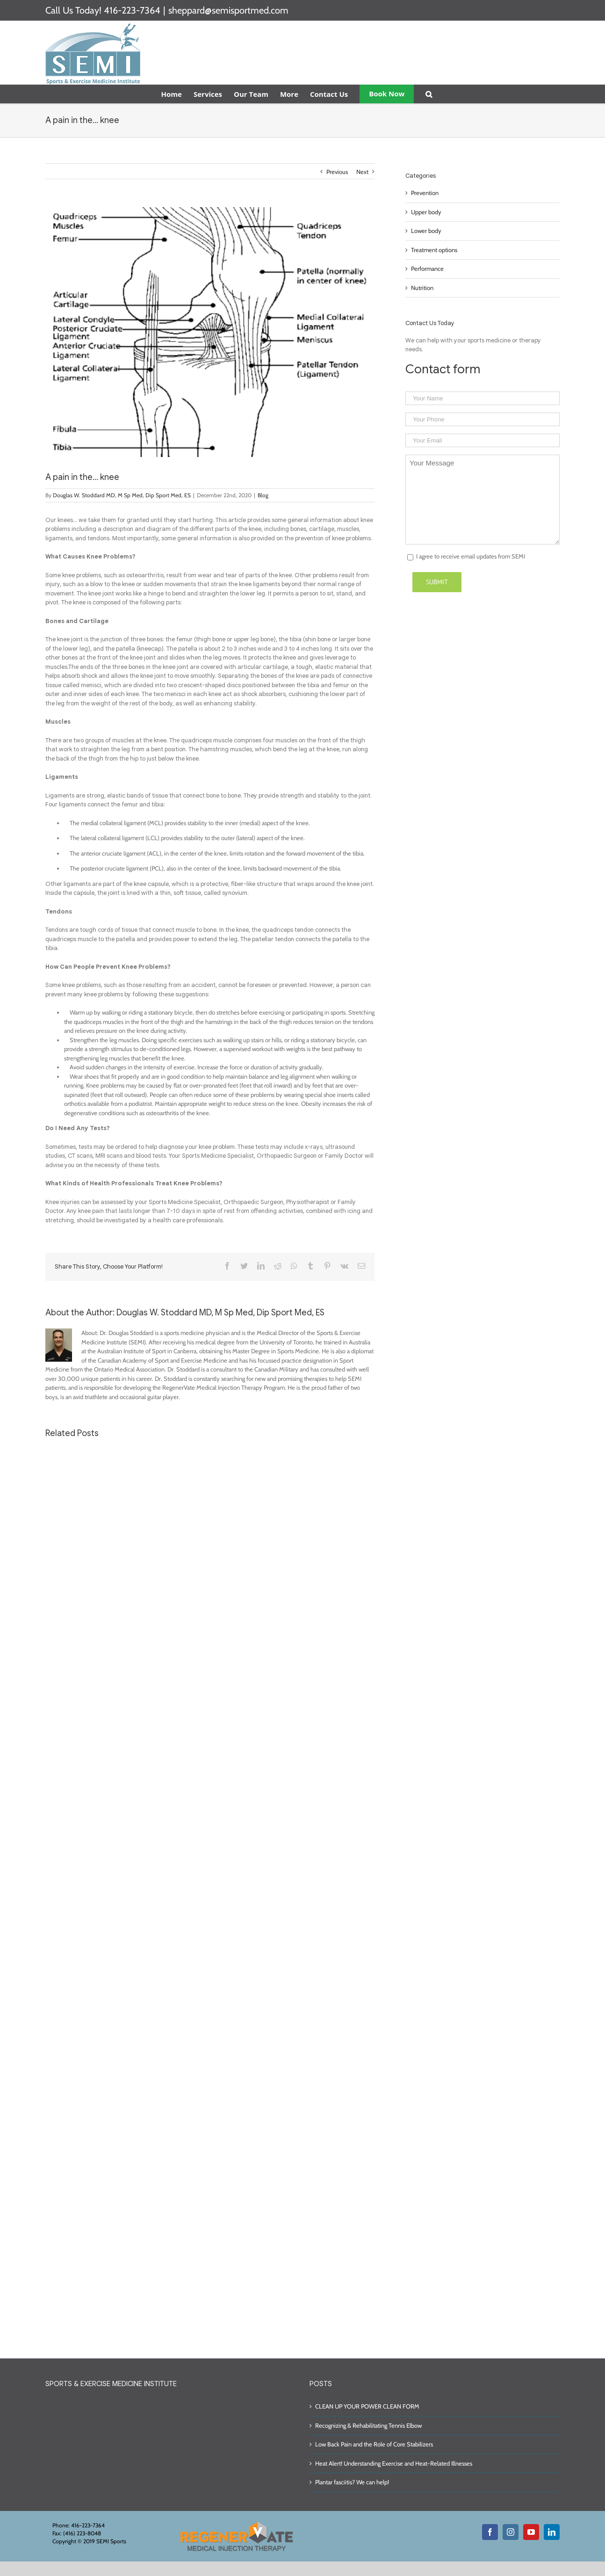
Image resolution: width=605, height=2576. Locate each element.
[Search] (428, 94)
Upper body (426, 212)
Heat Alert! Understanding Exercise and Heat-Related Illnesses (393, 2463)
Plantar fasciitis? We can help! (352, 2482)
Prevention (425, 192)
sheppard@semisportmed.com (228, 10)
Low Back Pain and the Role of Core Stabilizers (374, 2444)
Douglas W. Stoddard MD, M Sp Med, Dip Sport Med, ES (122, 495)
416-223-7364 (132, 10)
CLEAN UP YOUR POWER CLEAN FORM (367, 2406)
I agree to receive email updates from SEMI (470, 556)
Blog (263, 495)
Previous (337, 171)
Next (362, 171)
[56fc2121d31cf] (210, 332)
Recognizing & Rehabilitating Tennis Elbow (368, 2425)
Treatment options (434, 250)
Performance (427, 268)
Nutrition (422, 287)
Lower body (426, 230)
